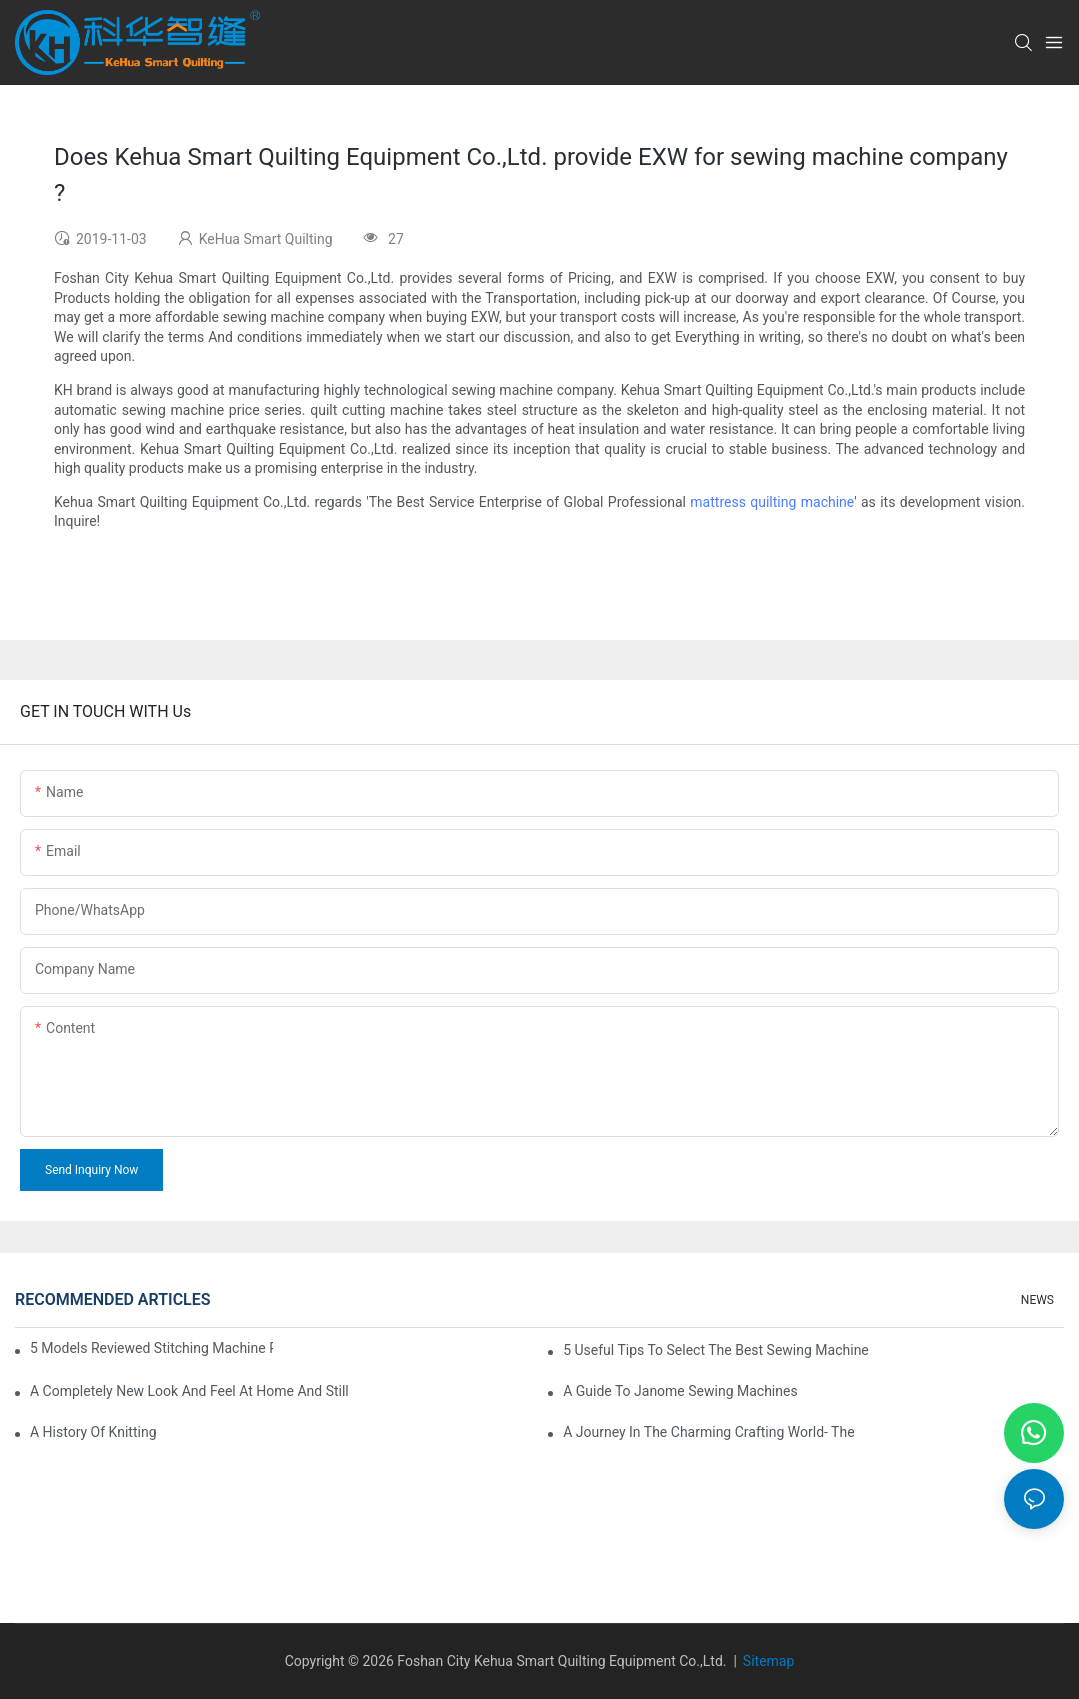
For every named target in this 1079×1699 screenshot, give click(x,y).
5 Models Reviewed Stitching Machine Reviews (151, 1348)
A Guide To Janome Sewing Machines (680, 1391)
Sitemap (768, 1661)
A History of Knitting (93, 1432)
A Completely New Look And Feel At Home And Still (189, 1391)
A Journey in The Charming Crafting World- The (708, 1432)
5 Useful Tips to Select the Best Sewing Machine (716, 1350)
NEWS (1037, 1300)
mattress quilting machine (772, 502)
